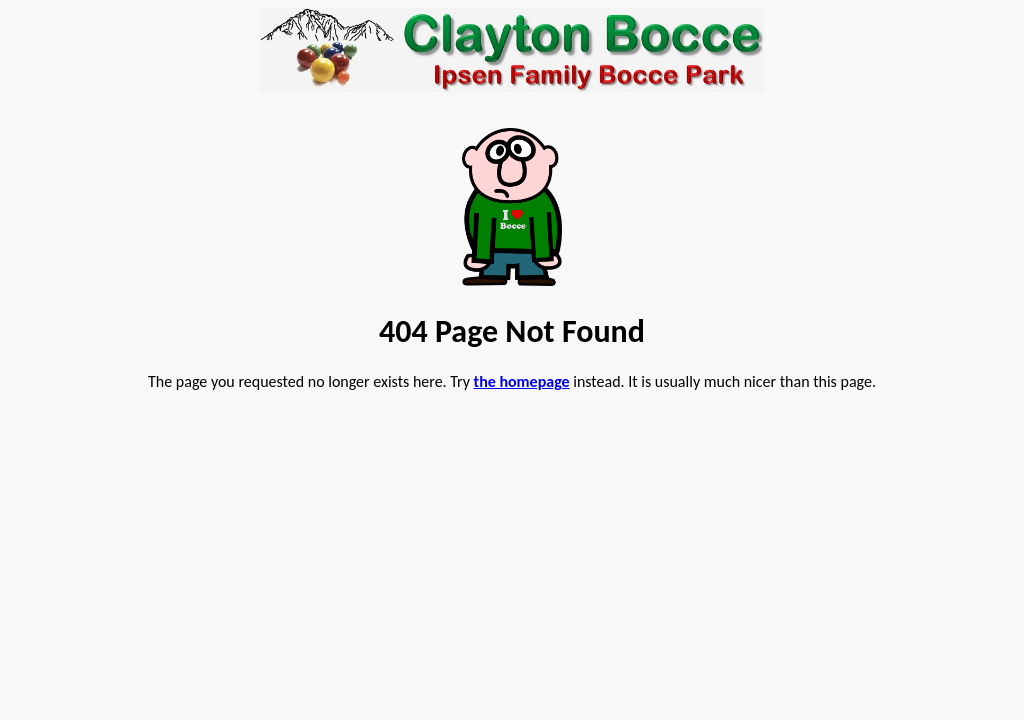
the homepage (522, 381)
